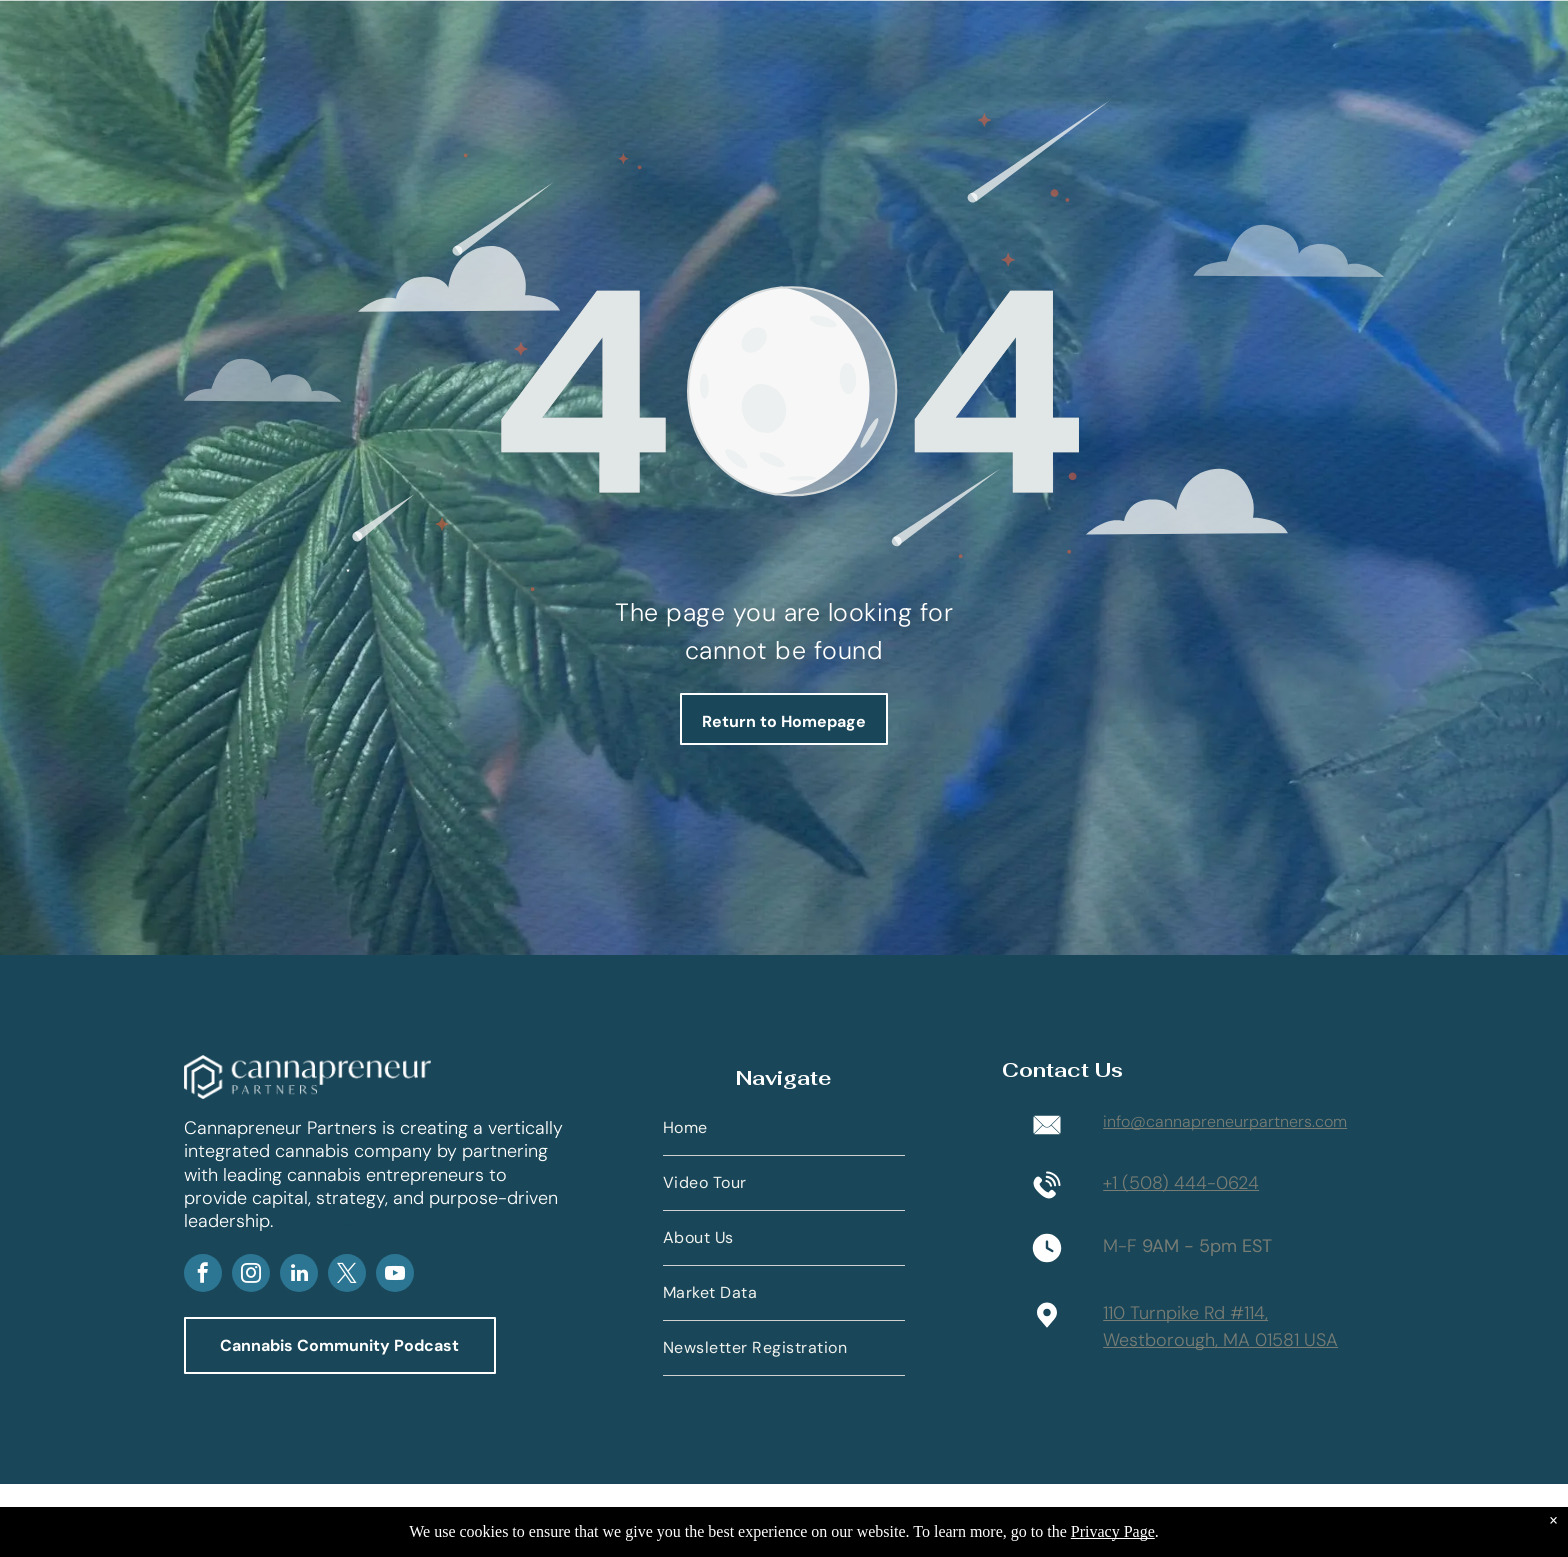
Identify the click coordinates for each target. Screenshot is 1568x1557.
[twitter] (347, 1275)
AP (348, 1224)
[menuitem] (784, 1128)
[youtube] (395, 1275)
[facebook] (203, 1275)
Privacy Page (1113, 1531)
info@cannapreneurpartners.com (1225, 1121)
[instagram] (251, 1275)
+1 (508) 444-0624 (1181, 1183)
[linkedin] (299, 1275)
